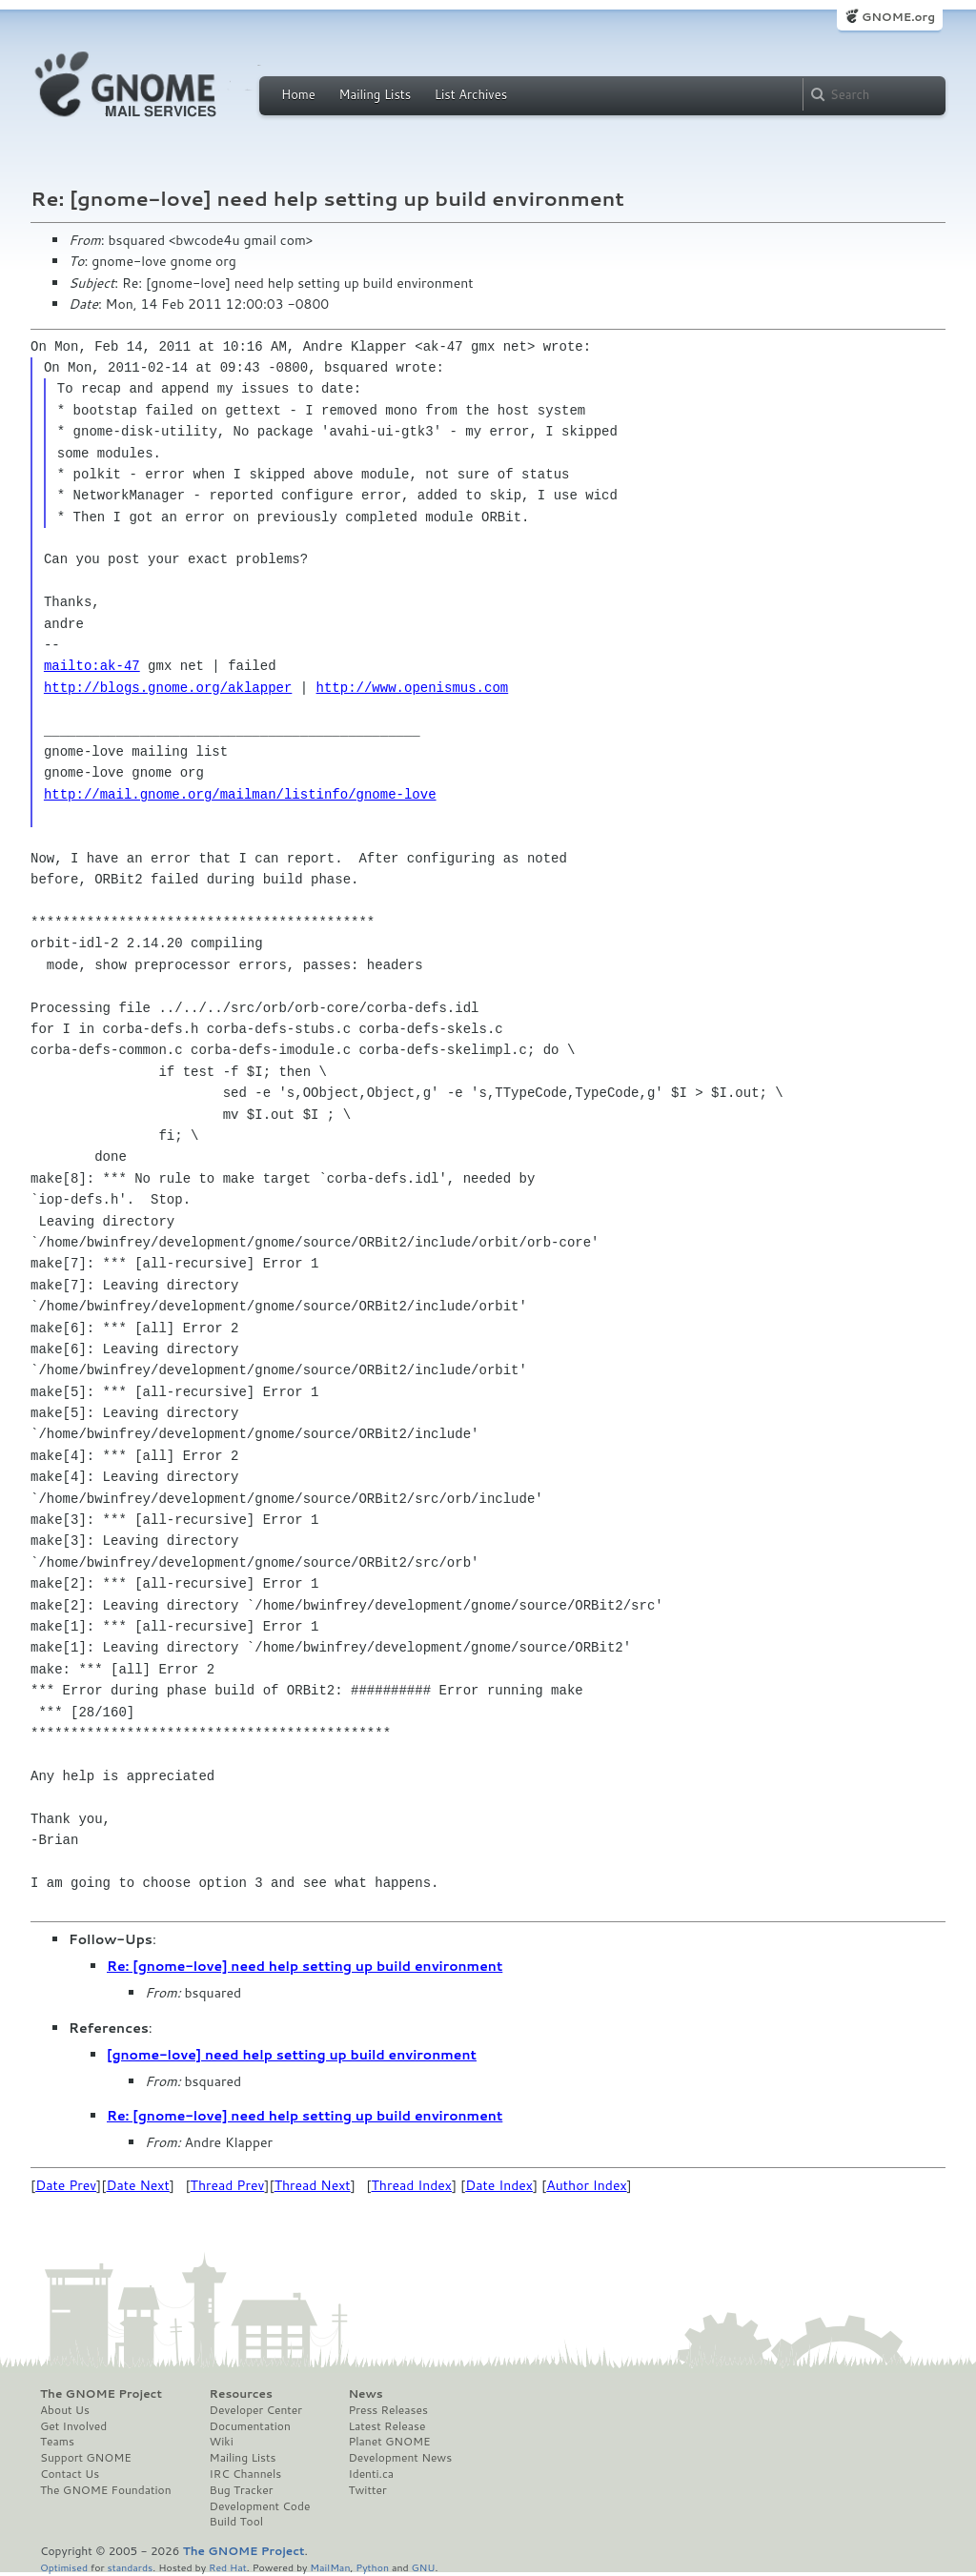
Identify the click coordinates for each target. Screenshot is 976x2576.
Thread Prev (228, 2185)
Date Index (499, 2185)
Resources (241, 2394)
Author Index (586, 2185)
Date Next (137, 2185)
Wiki (222, 2441)
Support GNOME (86, 2457)
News (365, 2394)
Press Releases (387, 2410)
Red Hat (228, 2567)
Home (298, 94)
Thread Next (312, 2185)
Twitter (367, 2490)
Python (372, 2567)
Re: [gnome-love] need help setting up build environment (304, 1966)
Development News (400, 2457)
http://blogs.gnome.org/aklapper (168, 688)
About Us (65, 2410)
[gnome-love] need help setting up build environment (292, 2054)
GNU (424, 2567)
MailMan (330, 2567)
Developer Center (256, 2410)
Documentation (250, 2426)
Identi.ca (371, 2474)
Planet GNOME (389, 2441)
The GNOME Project (101, 2394)
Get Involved (73, 2426)
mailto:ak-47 (92, 666)
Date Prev (65, 2185)
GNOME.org (898, 17)
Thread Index (412, 2185)
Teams (57, 2441)
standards (129, 2567)
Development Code (260, 2506)
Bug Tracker (242, 2490)
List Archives (471, 94)
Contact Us (69, 2474)
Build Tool (236, 2521)
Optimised (64, 2567)
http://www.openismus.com (412, 688)
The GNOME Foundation (106, 2490)
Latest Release (386, 2426)
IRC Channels (246, 2474)
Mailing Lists (374, 94)
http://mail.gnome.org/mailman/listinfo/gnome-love (240, 794)
